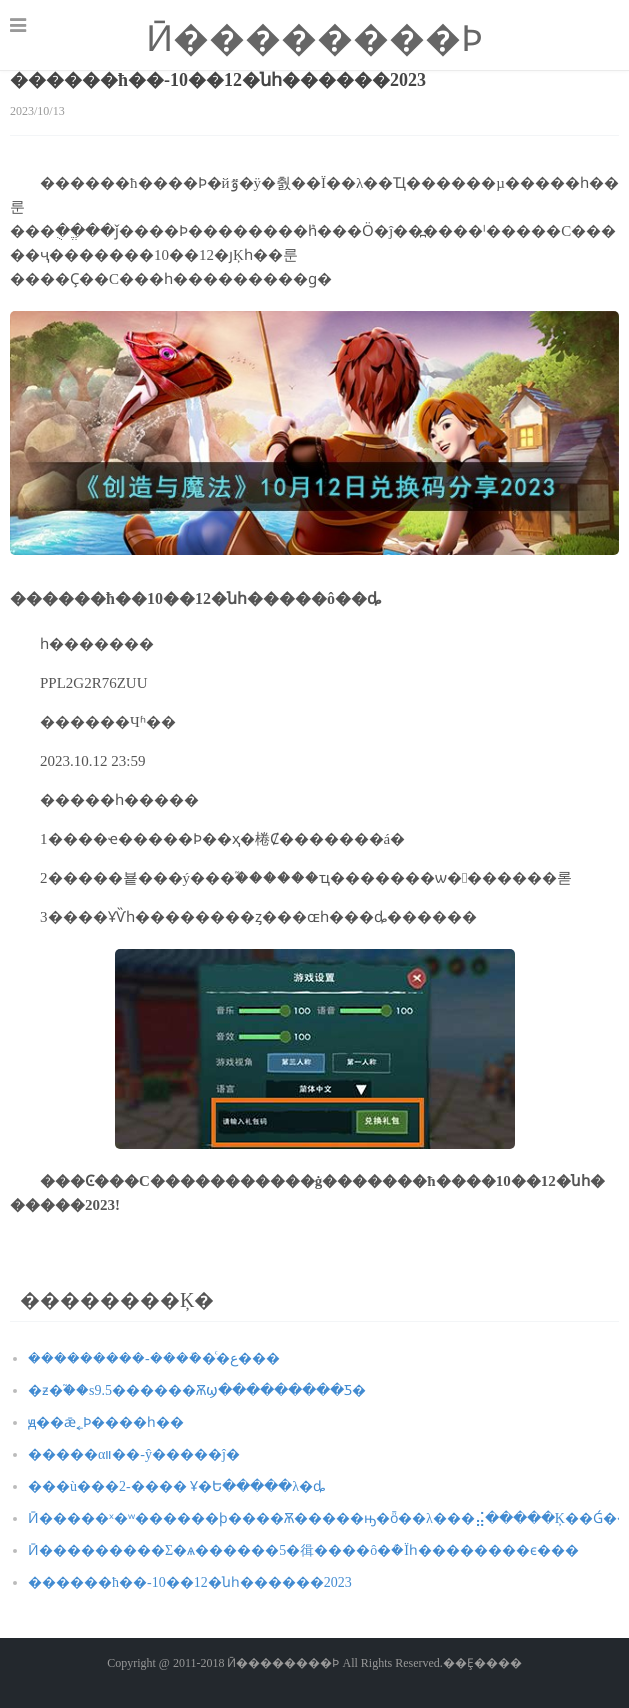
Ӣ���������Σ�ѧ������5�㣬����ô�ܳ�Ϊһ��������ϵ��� (303, 1550)
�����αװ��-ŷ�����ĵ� (134, 1454)
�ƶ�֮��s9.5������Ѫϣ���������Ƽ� (197, 1390)
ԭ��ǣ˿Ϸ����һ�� (106, 1422)
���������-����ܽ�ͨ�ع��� (154, 1358)
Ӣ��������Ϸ (314, 39)
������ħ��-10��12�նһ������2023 (190, 1582)
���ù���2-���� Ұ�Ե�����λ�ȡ (176, 1486)
